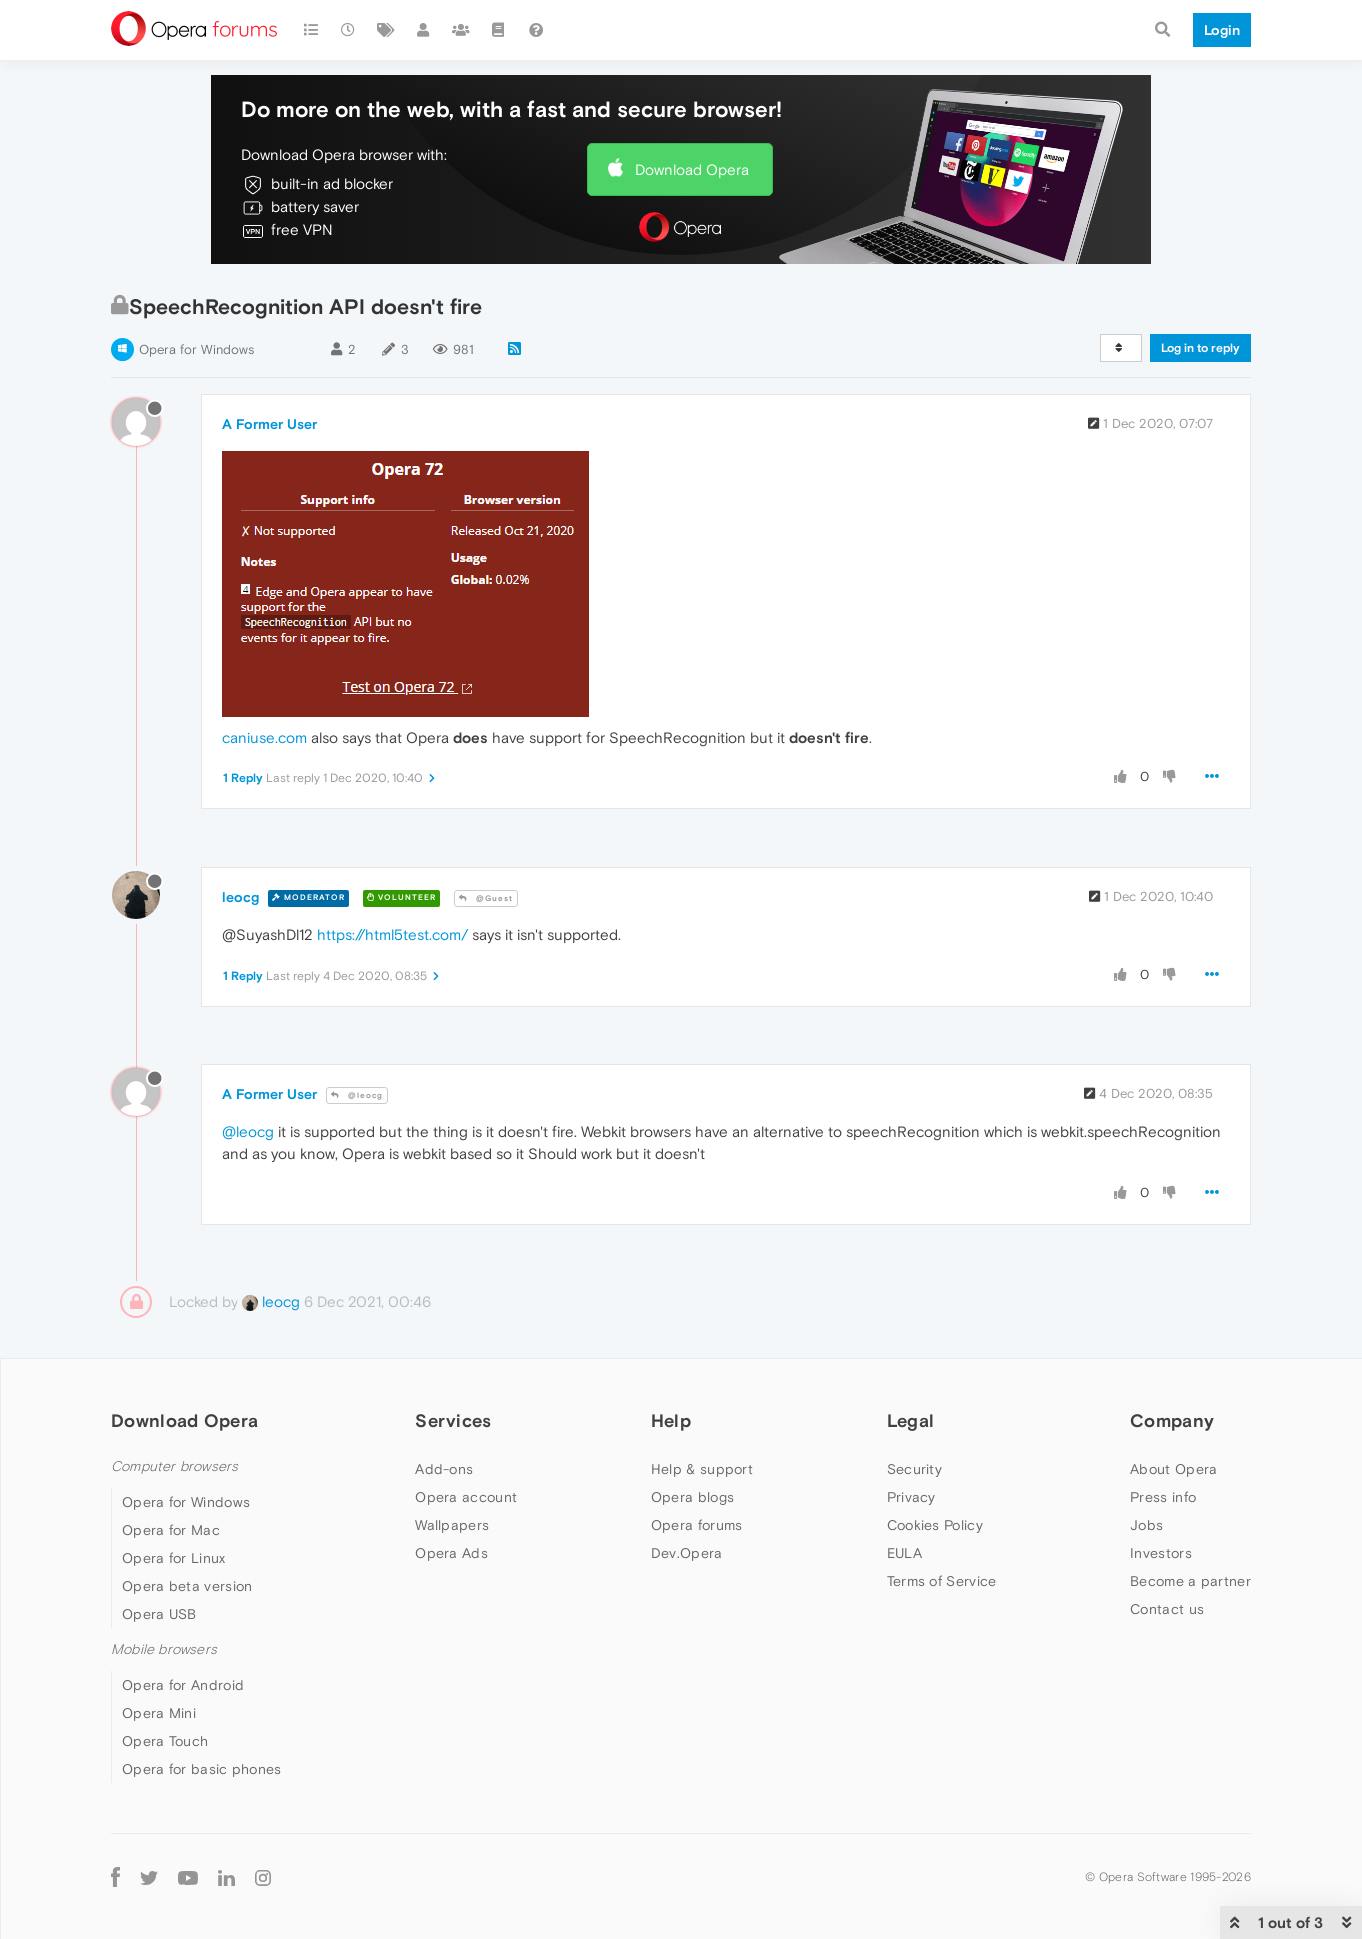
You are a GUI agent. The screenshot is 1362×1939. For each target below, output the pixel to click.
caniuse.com (264, 737)
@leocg (357, 1095)
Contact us (1167, 1609)
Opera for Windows (196, 349)
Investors (1161, 1553)
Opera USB (159, 1614)
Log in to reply (1200, 348)
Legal (911, 1420)
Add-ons (444, 1469)
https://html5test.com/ (392, 934)
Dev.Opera (687, 1553)
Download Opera (692, 169)
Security (914, 1469)
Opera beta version (187, 1586)
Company (1172, 1420)
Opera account (466, 1497)
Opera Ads (451, 1553)
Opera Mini (159, 1713)
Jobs (1146, 1525)
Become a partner (1190, 1581)
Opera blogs (692, 1497)
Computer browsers (174, 1466)
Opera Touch (165, 1741)
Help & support (702, 1469)
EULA (904, 1553)
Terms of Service (942, 1581)
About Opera (1173, 1469)
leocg (240, 897)
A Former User (269, 424)
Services (453, 1420)
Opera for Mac (171, 1530)
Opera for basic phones (202, 1769)
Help (671, 1420)
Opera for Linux (174, 1558)
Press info (1163, 1497)
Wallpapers (452, 1525)
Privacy (911, 1497)
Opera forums (697, 1525)
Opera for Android (183, 1685)
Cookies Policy (935, 1525)
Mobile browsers (164, 1649)
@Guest (486, 898)
